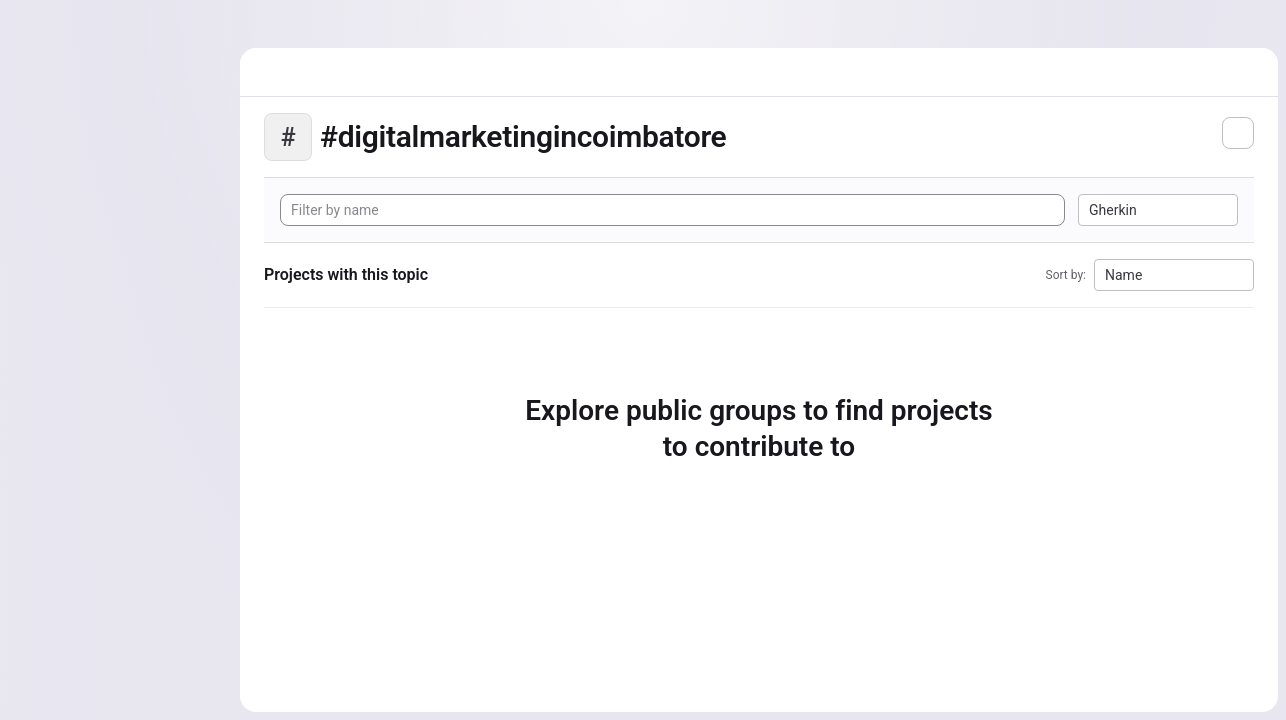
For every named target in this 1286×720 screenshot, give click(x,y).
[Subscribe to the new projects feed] (1238, 133)
